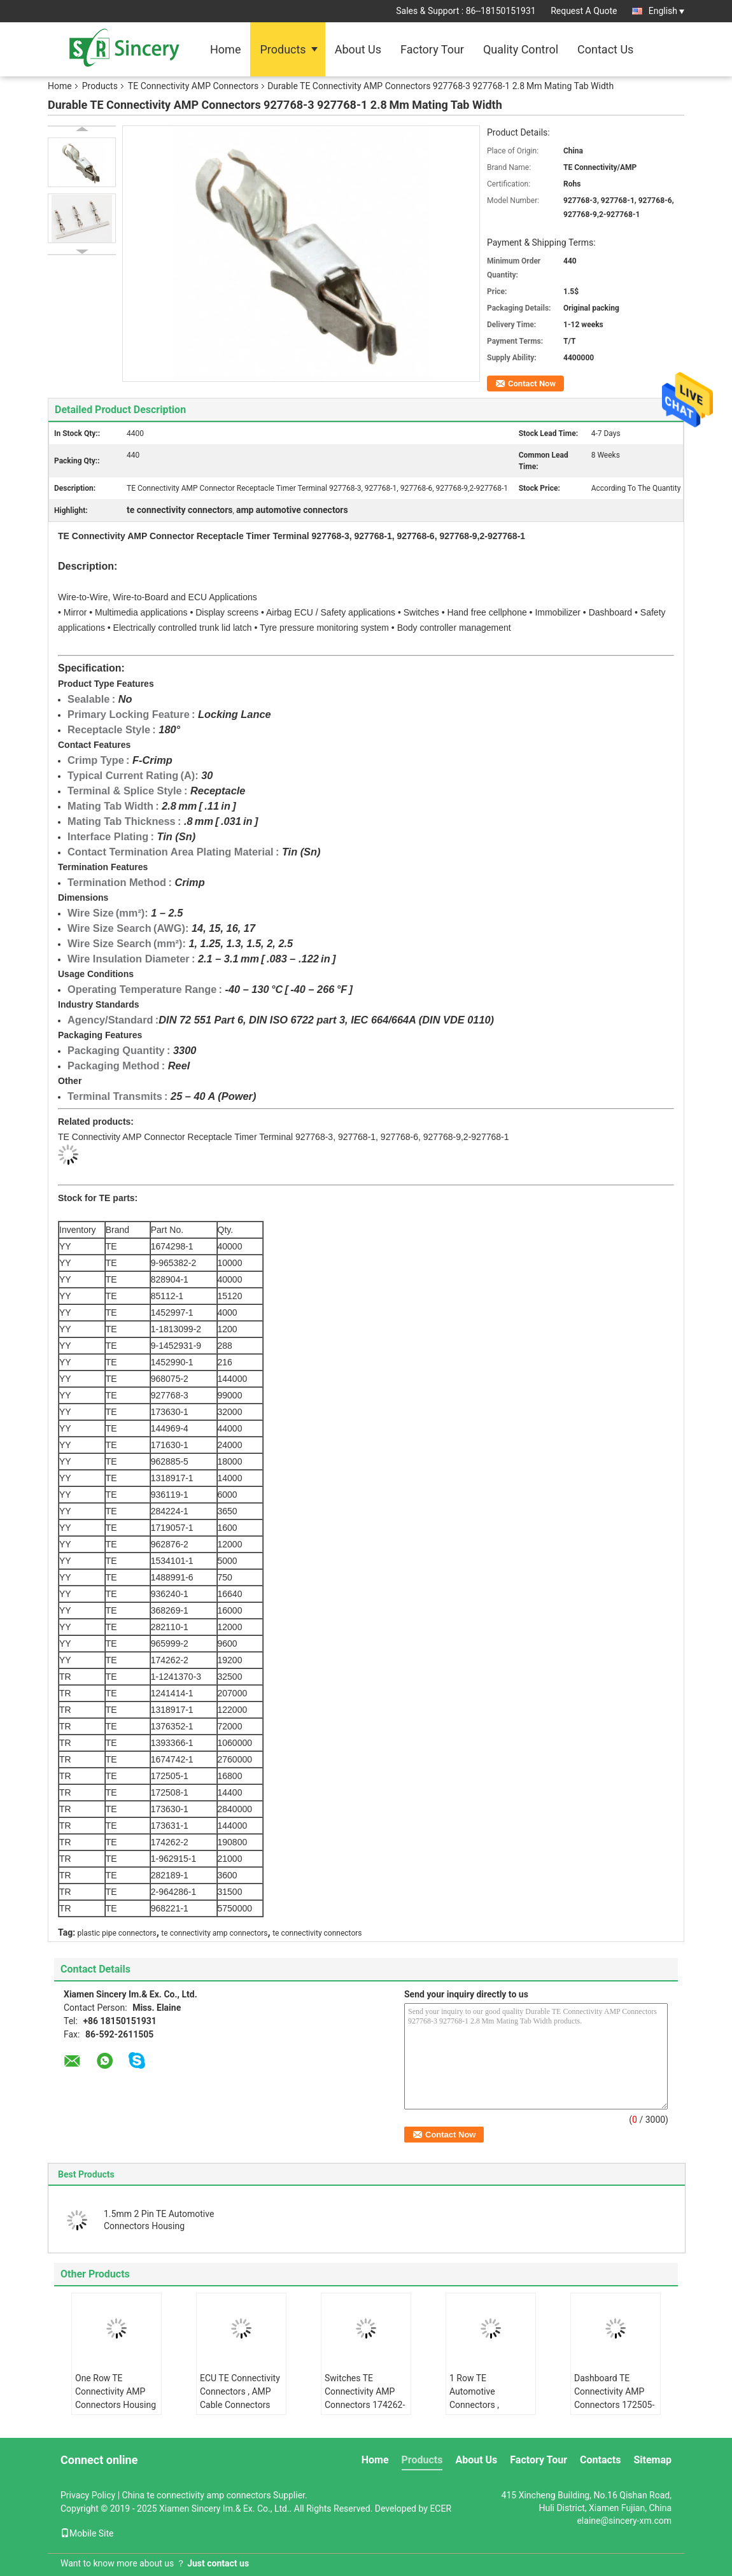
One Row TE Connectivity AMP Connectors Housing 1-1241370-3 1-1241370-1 (115, 2405)
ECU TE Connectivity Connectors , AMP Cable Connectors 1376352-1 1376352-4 (241, 2405)
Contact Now (532, 383)
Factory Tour (432, 49)
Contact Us (605, 49)
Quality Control (520, 49)
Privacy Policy (87, 2495)
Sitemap (652, 2460)
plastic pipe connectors (117, 1933)
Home (225, 49)
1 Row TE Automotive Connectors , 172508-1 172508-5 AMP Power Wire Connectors (487, 2411)
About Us (358, 49)
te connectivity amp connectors (214, 1933)
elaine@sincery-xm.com (624, 2521)
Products (283, 49)
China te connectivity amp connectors (196, 2495)
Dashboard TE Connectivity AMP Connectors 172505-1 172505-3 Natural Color (614, 2405)
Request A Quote (584, 11)
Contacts (600, 2460)
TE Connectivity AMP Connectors (193, 86)
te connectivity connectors (317, 1933)
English (666, 11)
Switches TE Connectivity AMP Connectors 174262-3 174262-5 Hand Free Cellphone (365, 2405)
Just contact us (218, 2563)
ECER (440, 2508)
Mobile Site (87, 2533)
